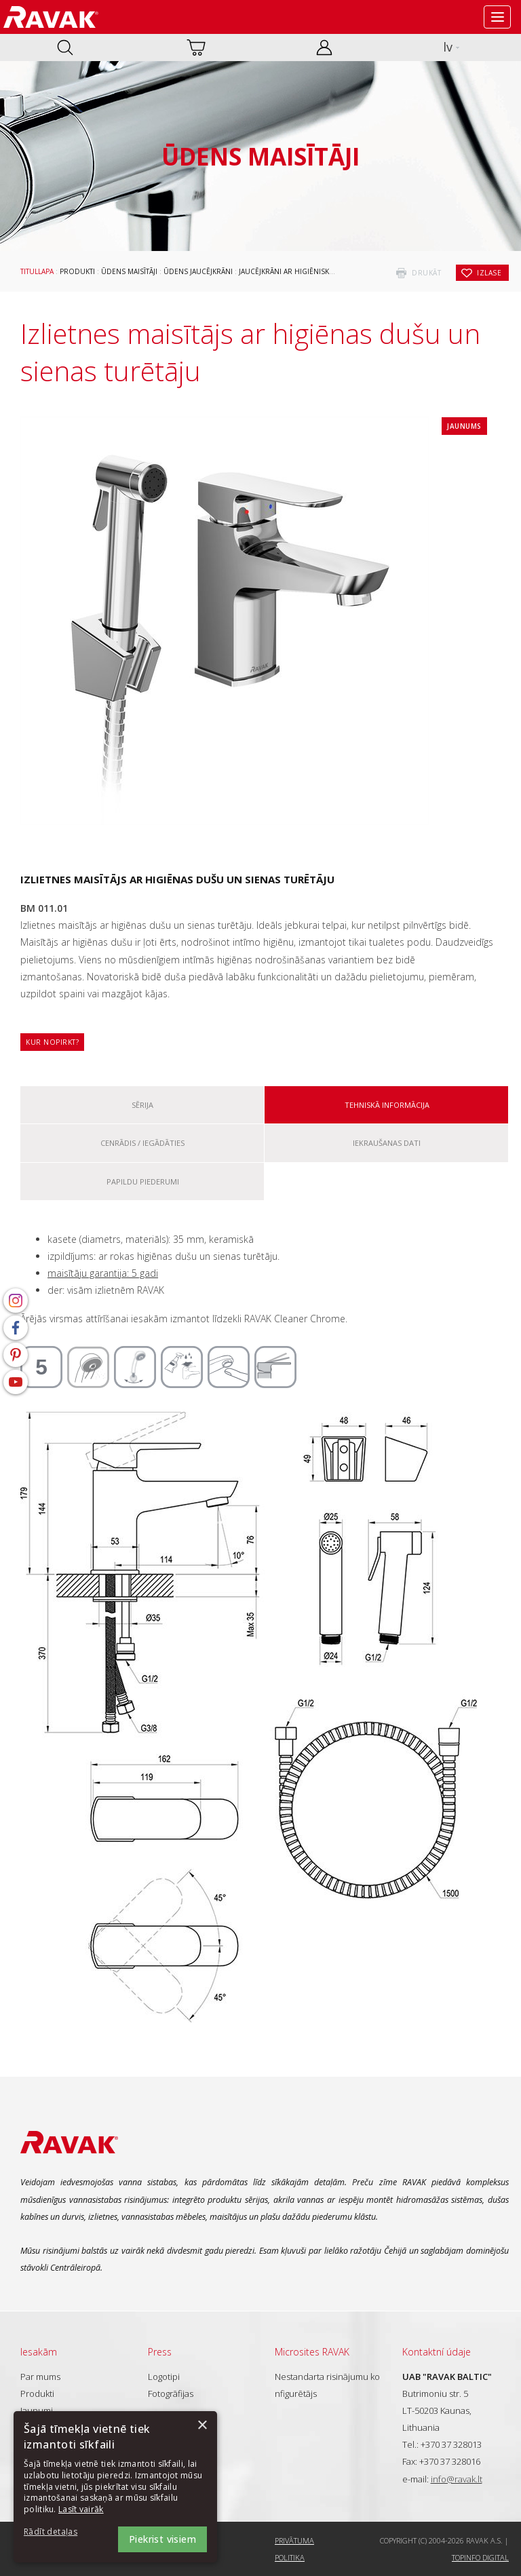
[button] (61, 2532)
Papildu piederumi (143, 1181)
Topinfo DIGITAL (480, 2557)
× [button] (202, 2426)
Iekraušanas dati (387, 1143)
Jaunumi (36, 2410)
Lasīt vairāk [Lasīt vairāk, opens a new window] (81, 2509)
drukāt (426, 272)
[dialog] (115, 2486)
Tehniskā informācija (387, 1105)
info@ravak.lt (456, 2479)
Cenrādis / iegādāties (142, 1143)
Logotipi (164, 2376)
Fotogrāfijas (170, 2393)
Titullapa (37, 271)
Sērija (142, 1105)
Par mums (40, 2376)
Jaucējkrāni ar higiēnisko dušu (298, 271)
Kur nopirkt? (52, 1042)
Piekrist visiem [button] (162, 2539)
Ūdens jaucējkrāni (198, 271)
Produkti (77, 271)
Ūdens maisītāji (129, 271)
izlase (489, 272)
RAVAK (50, 17)
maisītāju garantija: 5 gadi (102, 1273)
